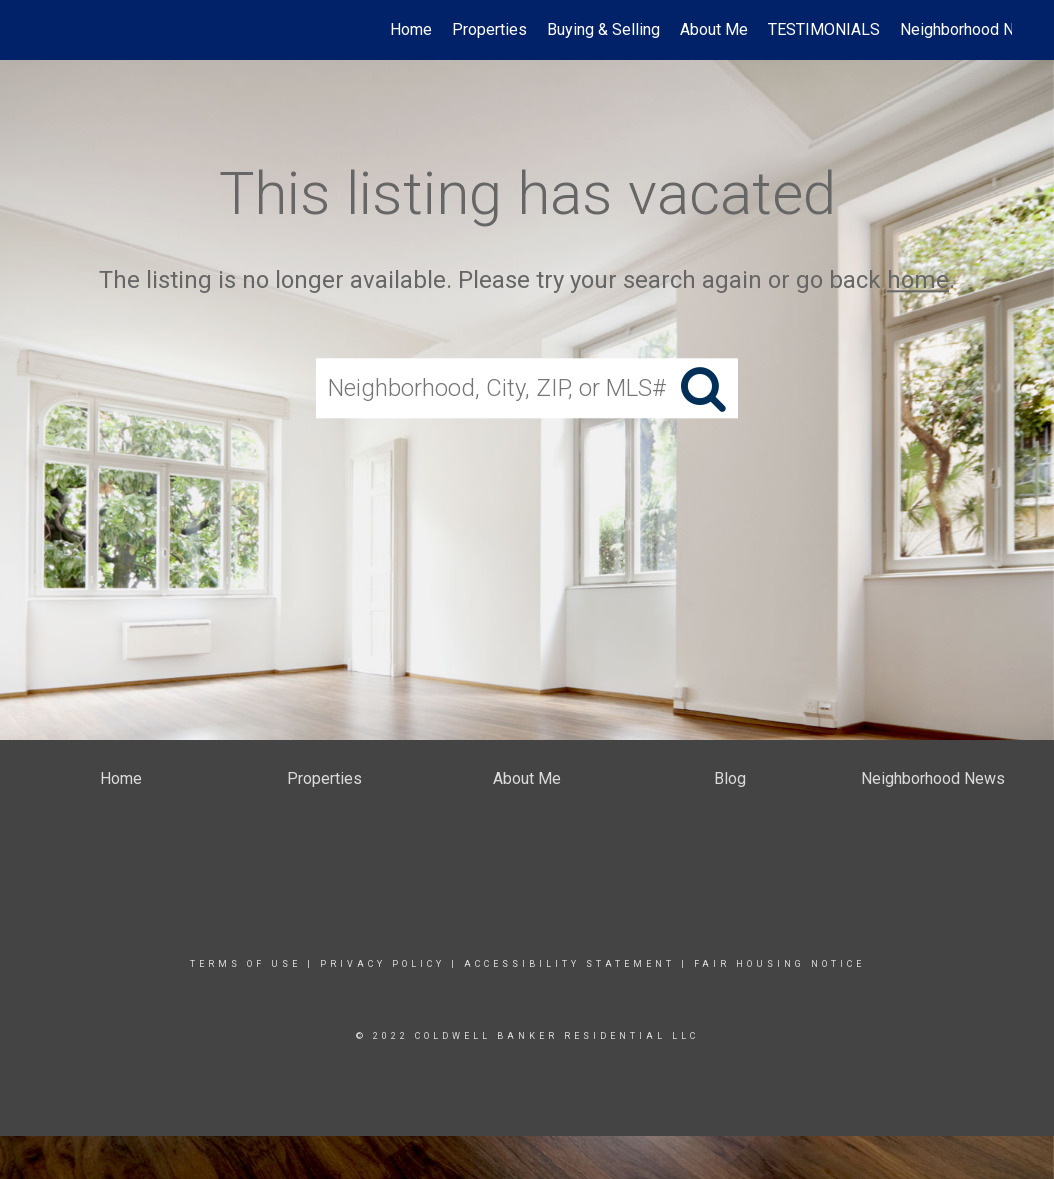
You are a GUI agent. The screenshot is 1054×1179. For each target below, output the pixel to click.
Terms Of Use (245, 964)
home (918, 280)
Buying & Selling (603, 29)
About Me (714, 29)
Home (411, 29)
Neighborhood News (972, 29)
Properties (489, 29)
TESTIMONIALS (824, 29)
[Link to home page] (52, 30)
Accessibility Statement (569, 964)
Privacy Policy (382, 964)
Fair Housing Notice (779, 964)
